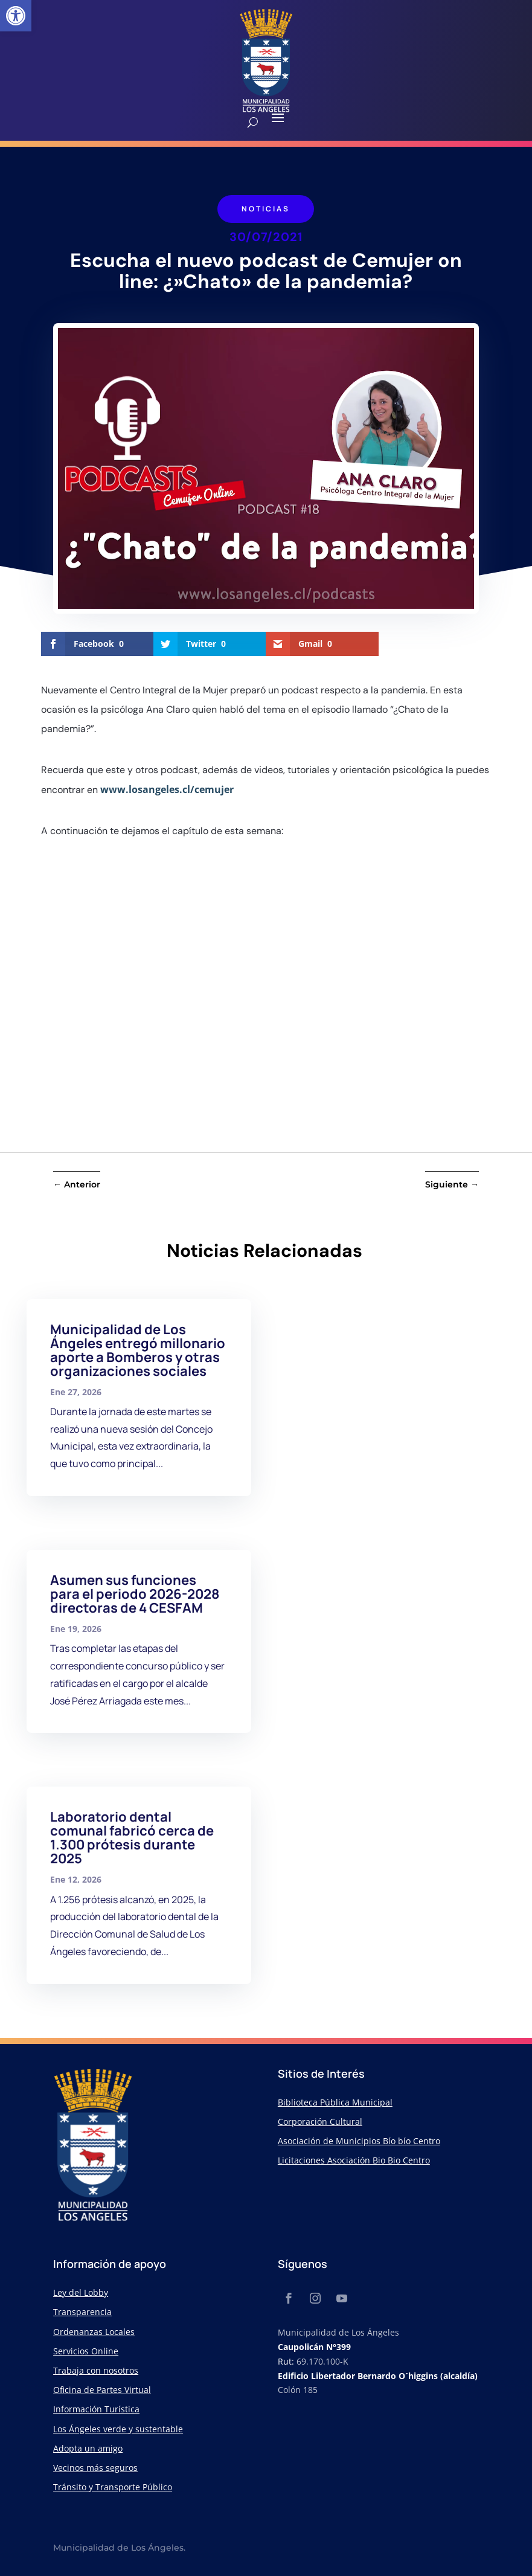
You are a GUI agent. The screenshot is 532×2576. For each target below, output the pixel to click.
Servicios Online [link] (85, 2351)
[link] (15, 15)
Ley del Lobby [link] (80, 2292)
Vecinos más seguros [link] (95, 2467)
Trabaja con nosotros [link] (95, 2370)
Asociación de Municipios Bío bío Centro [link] (359, 2141)
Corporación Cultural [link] (320, 2121)
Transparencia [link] (82, 2311)
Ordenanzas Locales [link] (94, 2331)
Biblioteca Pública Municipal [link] (335, 2102)
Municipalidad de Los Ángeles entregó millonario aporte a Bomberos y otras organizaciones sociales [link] (137, 1350)
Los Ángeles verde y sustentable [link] (118, 2429)
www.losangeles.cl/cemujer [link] (167, 789)
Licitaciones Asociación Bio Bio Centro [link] (354, 2160)
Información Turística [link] (96, 2409)
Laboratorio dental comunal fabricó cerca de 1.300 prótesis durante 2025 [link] (132, 1838)
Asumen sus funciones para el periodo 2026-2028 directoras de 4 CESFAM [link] (134, 1594)
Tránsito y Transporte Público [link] (112, 2487)
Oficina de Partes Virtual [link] (102, 2389)
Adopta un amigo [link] (88, 2448)
